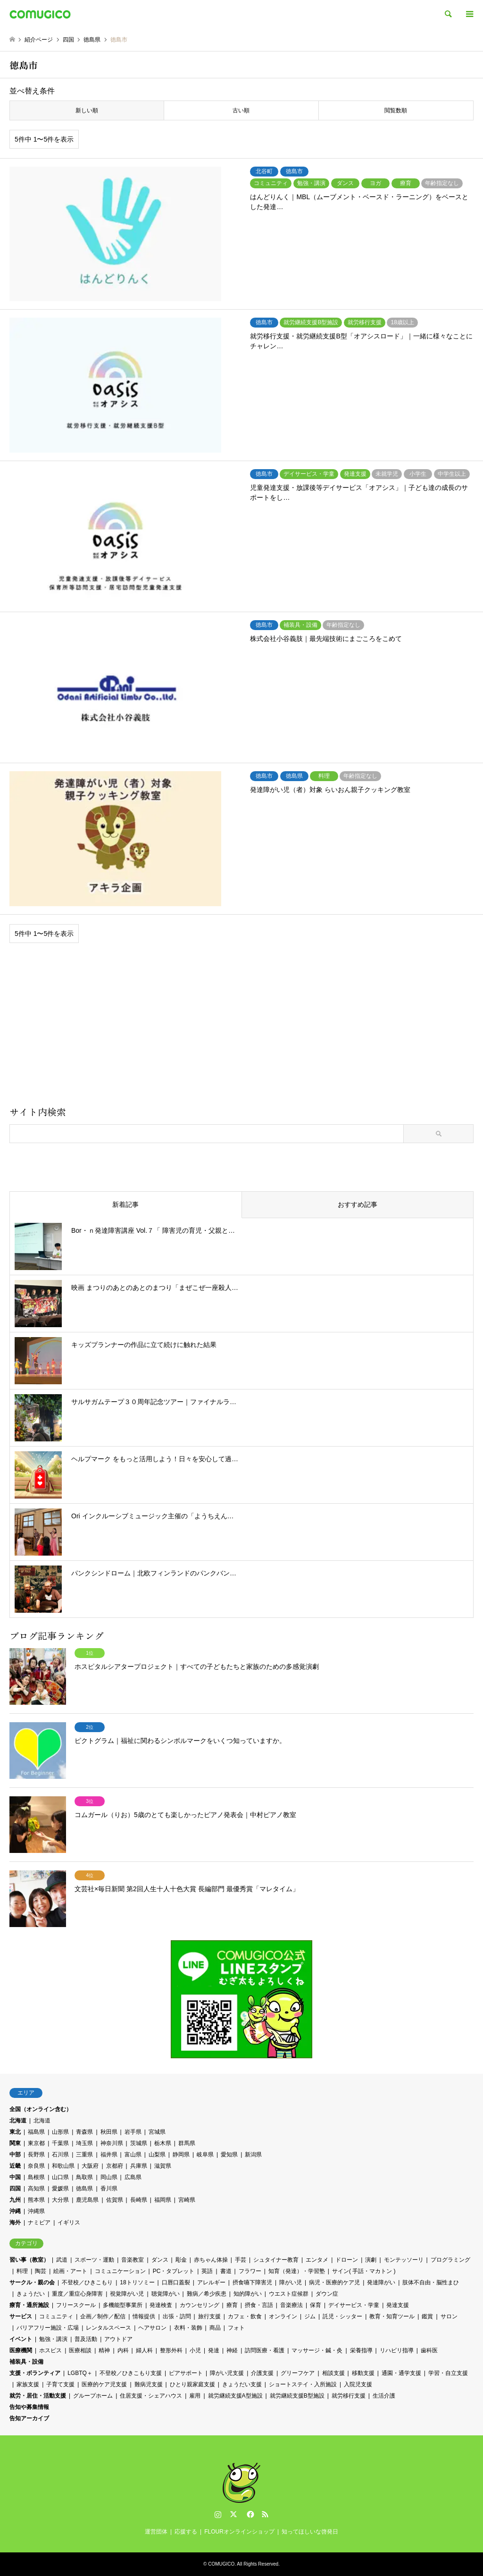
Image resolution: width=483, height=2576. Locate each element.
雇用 (194, 2395)
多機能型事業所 (122, 2305)
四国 (15, 2188)
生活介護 (384, 2395)
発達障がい (381, 2282)
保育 (315, 2305)
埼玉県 (84, 2143)
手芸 (240, 2259)
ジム (310, 2316)
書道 (226, 2271)
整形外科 (171, 2350)
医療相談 (80, 2350)
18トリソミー (137, 2282)
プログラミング (450, 2259)
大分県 (60, 2200)
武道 (61, 2259)
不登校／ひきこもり (87, 2282)
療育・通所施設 (29, 2305)
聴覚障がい (165, 2293)
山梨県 (157, 2154)
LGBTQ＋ (79, 2373)
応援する (186, 2531)
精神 (104, 2350)
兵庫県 (138, 2166)
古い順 (241, 110)
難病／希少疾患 (206, 2293)
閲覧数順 (395, 110)
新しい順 (86, 110)
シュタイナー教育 (276, 2259)
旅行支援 (209, 2316)
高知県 (36, 2188)
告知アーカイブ (29, 2418)
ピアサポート (186, 2373)
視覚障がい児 (127, 2293)
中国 (15, 2177)
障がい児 (290, 2282)
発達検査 (161, 2305)
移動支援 (363, 2373)
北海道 (17, 2120)
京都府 (114, 2166)
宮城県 (157, 2132)
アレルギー (211, 2282)
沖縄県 (36, 2211)
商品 (215, 2327)
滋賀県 (162, 2166)
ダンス (159, 2259)
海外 (15, 2222)
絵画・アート (70, 2271)
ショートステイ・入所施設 (303, 2384)
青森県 (84, 2132)
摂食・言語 (259, 2305)
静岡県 (181, 2154)
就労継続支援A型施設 (235, 2395)
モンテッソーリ (404, 2259)
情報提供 (144, 2316)
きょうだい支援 (242, 2384)
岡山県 (108, 2177)
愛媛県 (60, 2188)
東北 (15, 2132)
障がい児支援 (227, 2373)
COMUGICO (221, 2564)
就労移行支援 (349, 2395)
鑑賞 (427, 2316)
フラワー (250, 2271)
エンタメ (317, 2259)
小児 (195, 2350)
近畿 (15, 2166)
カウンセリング (199, 2305)
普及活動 (86, 2339)
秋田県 (108, 2132)
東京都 (36, 2143)
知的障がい (247, 2293)
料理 (22, 2271)
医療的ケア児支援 (104, 2384)
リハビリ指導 (397, 2350)
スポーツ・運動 (94, 2259)
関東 (15, 2143)
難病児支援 (148, 2384)
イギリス (69, 2222)
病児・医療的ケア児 (334, 2282)
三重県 (84, 2154)
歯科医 (429, 2350)
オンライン (283, 2316)
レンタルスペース (108, 2327)
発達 (213, 2350)
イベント (20, 2339)
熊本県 (36, 2200)
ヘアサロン (152, 2327)
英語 (207, 2271)
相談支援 (333, 2373)
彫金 (181, 2259)
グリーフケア (298, 2373)
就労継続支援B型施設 (297, 2395)
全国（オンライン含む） (40, 2109)
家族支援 (28, 2384)
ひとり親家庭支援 (192, 2384)
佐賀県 (114, 2200)
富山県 (133, 2154)
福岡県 (162, 2200)
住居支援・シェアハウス (151, 2395)
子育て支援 (60, 2384)
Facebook (249, 2514)
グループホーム (93, 2395)
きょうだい (31, 2293)
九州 (15, 2200)
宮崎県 (186, 2200)
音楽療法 (291, 2305)
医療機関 (20, 2350)
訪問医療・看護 (264, 2350)
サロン (449, 2316)
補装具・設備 (26, 2361)
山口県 (60, 2177)
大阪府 (90, 2166)
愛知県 (229, 2154)
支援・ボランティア (34, 2373)
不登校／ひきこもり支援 (131, 2373)
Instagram (218, 2514)
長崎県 (138, 2200)
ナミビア (39, 2222)
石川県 (60, 2154)
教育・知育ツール (392, 2316)
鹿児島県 (87, 2200)
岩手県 (133, 2132)
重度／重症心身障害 (77, 2293)
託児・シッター (342, 2316)
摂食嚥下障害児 (252, 2282)
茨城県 (138, 2143)
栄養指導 (361, 2350)
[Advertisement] (241, 1028)
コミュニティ (56, 2316)
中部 (15, 2154)
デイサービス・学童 (353, 2305)
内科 (123, 2350)
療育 (232, 2305)
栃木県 (162, 2143)
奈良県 (36, 2166)
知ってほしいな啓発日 (310, 2531)
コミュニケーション (120, 2271)
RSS (265, 2514)
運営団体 (156, 2531)
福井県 (108, 2154)
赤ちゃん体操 (211, 2259)
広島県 (133, 2177)
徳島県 (84, 2188)
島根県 (36, 2177)
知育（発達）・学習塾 (296, 2271)
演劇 (370, 2259)
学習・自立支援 (448, 2373)
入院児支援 (358, 2384)
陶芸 (40, 2271)
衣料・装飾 (188, 2327)
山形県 (60, 2132)
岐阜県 (205, 2154)
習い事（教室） (29, 2259)
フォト (236, 2327)
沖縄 (15, 2211)
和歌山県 (63, 2166)
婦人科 (144, 2350)
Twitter (233, 2514)
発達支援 (397, 2305)
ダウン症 (327, 2293)
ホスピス (50, 2350)
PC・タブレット (174, 2271)
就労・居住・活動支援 (37, 2395)
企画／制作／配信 (102, 2316)
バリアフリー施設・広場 (48, 2327)
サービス (20, 2316)
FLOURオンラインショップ (239, 2531)
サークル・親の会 (32, 2282)
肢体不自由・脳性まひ (430, 2282)
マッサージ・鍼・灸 (316, 2350)
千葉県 (60, 2143)
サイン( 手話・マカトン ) (364, 2271)
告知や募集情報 (29, 2407)
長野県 (36, 2154)
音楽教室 (132, 2259)
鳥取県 (84, 2177)
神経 (232, 2350)
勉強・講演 (53, 2339)
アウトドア (118, 2339)
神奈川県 (111, 2143)
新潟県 (253, 2154)
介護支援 (262, 2373)
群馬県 (186, 2143)
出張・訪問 (177, 2316)
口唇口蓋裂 (176, 2282)
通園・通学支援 (401, 2373)
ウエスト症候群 (288, 2293)
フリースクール (76, 2305)
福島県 (36, 2132)
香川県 (108, 2188)
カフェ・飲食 (245, 2316)
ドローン (346, 2259)
